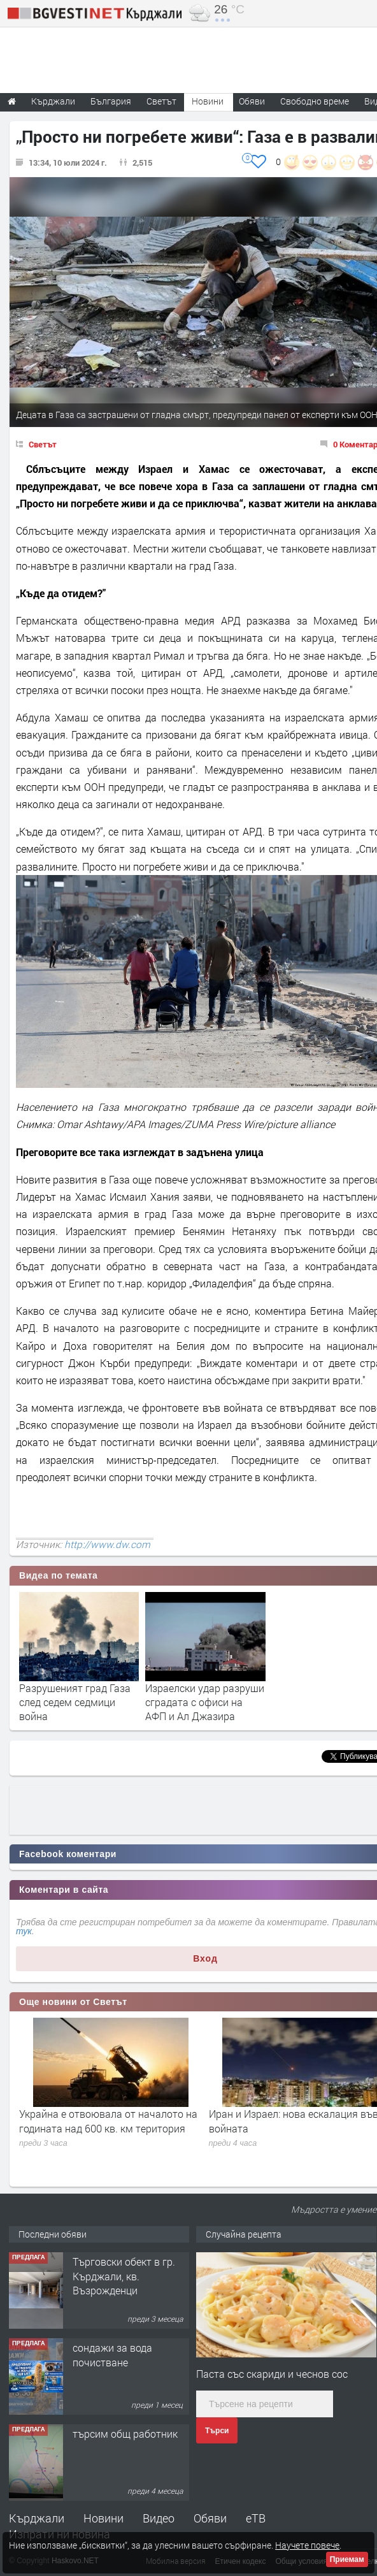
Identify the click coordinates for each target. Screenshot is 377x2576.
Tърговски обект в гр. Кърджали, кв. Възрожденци (124, 2276)
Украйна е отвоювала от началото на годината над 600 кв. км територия (108, 2120)
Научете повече (307, 2545)
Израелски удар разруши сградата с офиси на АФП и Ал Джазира (204, 1702)
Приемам (347, 2559)
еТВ (256, 2518)
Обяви (210, 2518)
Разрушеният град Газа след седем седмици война (75, 1702)
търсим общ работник (125, 2433)
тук (24, 1931)
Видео (158, 2518)
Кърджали (36, 2518)
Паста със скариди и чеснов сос (272, 2373)
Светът (43, 444)
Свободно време (314, 101)
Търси (217, 2430)
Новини (208, 101)
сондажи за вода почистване (112, 2354)
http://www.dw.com (107, 1544)
